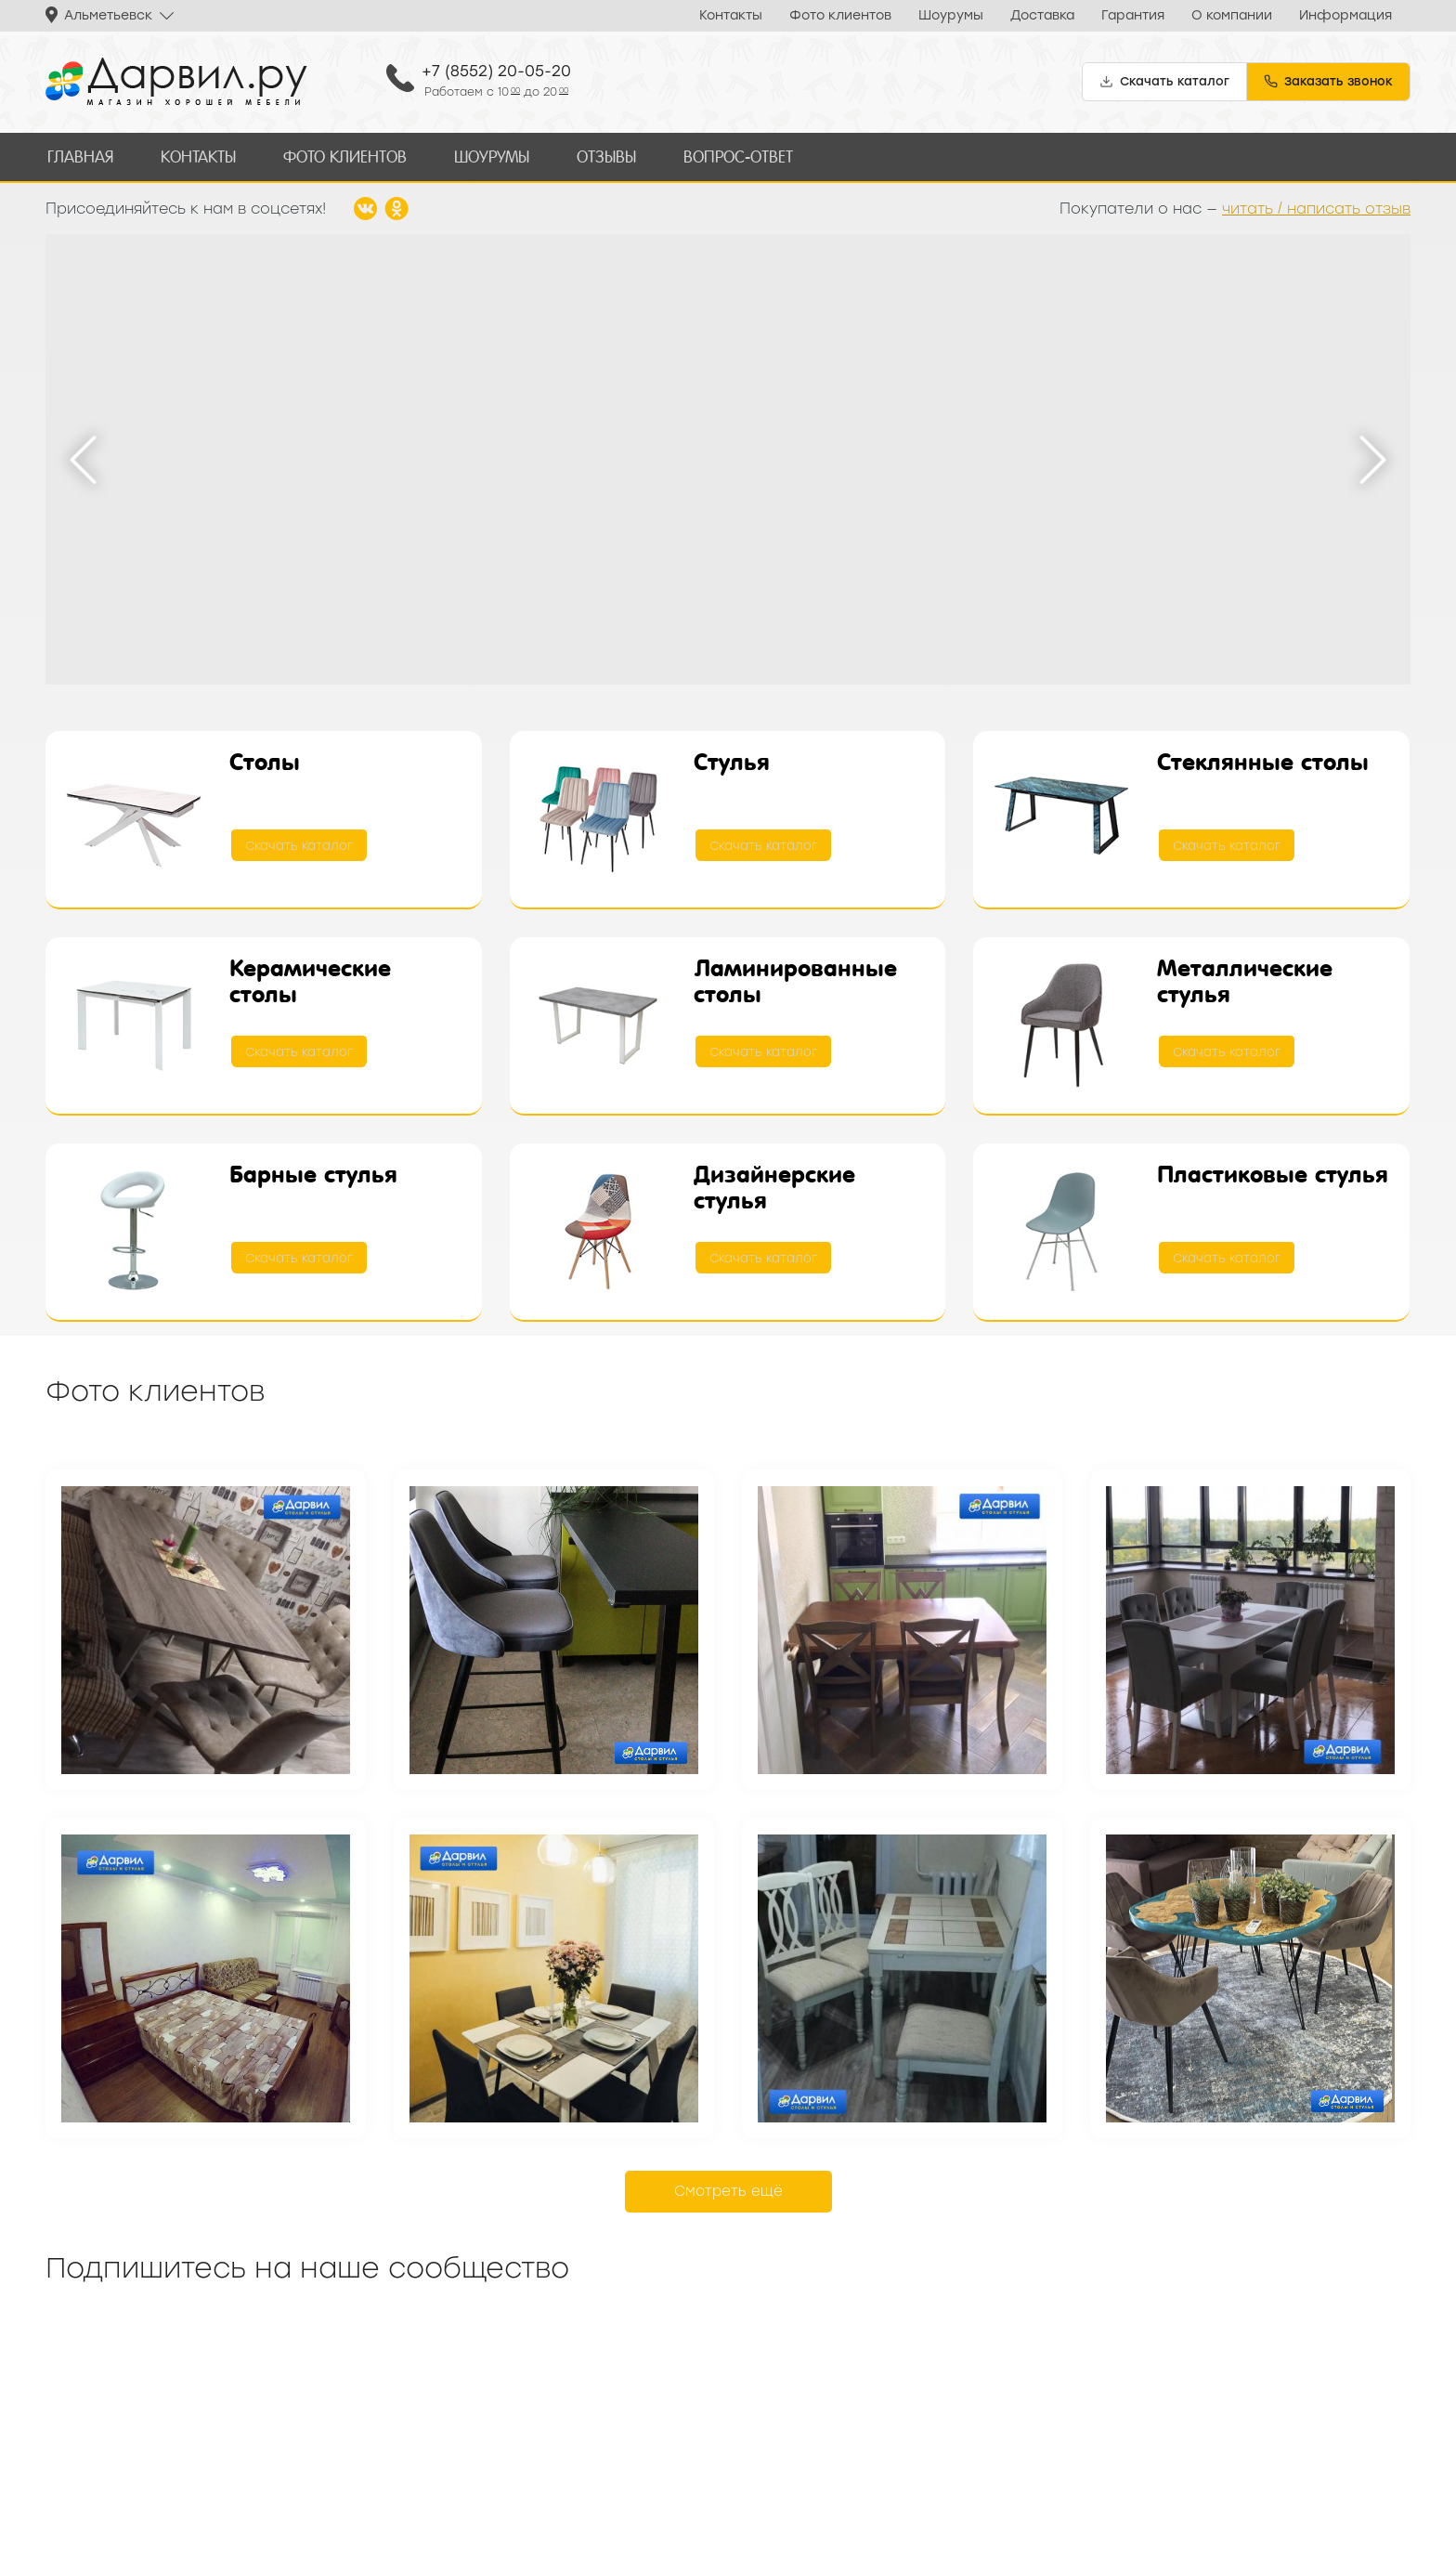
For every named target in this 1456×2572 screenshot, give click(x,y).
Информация (1345, 15)
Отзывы (597, 155)
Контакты (730, 15)
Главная (79, 155)
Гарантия (1132, 15)
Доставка (1042, 15)
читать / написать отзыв (1316, 206)
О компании (1231, 15)
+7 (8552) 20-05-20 (496, 71)
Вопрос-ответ (728, 155)
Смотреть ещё (728, 2189)
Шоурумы (950, 15)
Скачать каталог (300, 844)
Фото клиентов (840, 15)
